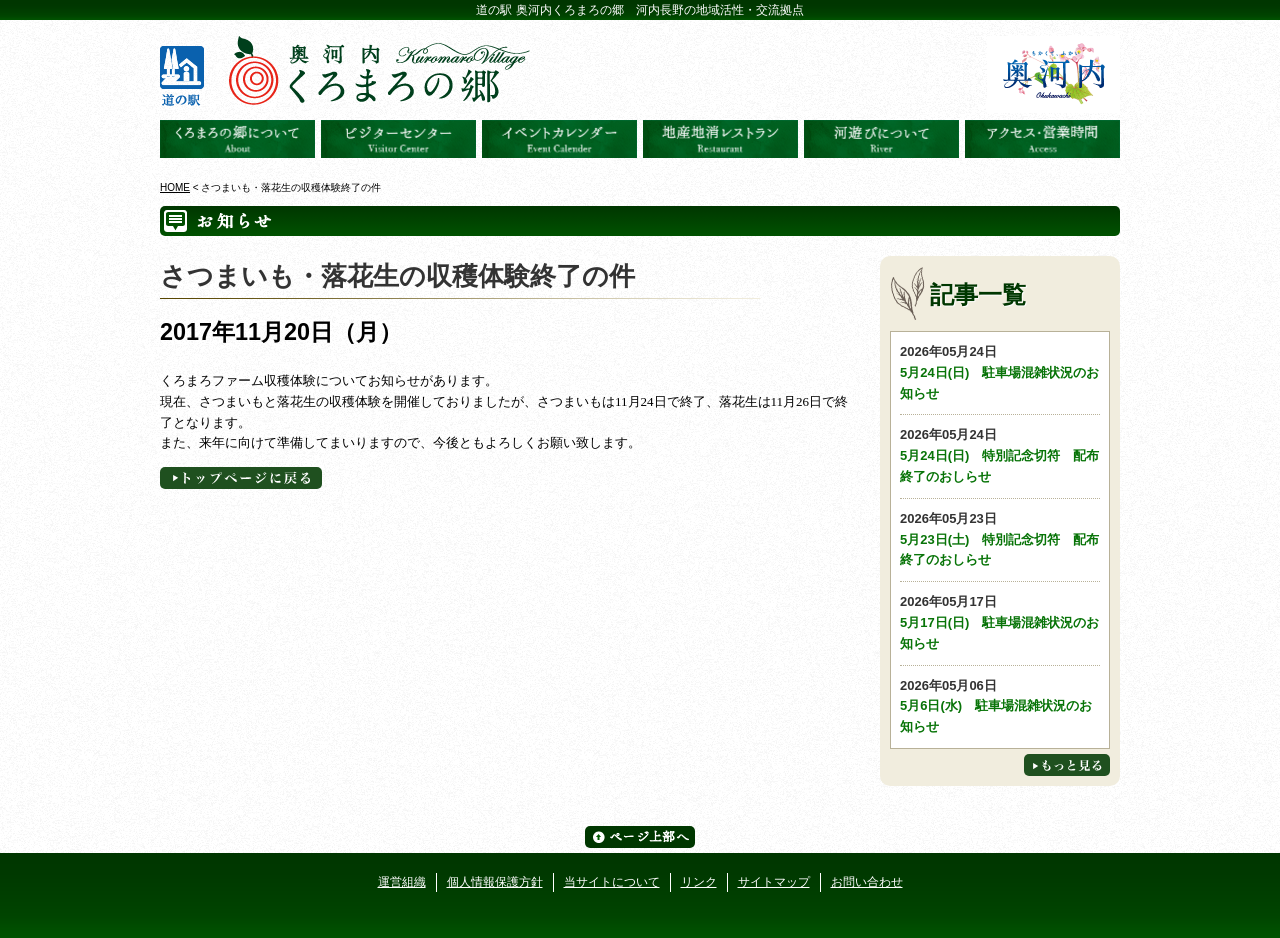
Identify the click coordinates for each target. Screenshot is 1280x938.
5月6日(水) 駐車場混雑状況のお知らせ (1000, 705)
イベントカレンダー (559, 139)
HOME (175, 187)
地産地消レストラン (720, 139)
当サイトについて (612, 882)
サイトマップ (774, 882)
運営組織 (402, 882)
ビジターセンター (398, 139)
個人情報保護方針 (495, 882)
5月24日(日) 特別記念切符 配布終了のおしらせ (1000, 454)
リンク (699, 882)
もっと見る (1067, 765)
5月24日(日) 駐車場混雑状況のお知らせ (1000, 371)
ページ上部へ (640, 837)
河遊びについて (881, 139)
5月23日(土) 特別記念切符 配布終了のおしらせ (1000, 538)
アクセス (1042, 139)
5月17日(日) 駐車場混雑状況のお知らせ (1000, 621)
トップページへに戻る (241, 478)
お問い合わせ (867, 882)
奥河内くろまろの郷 (237, 139)
